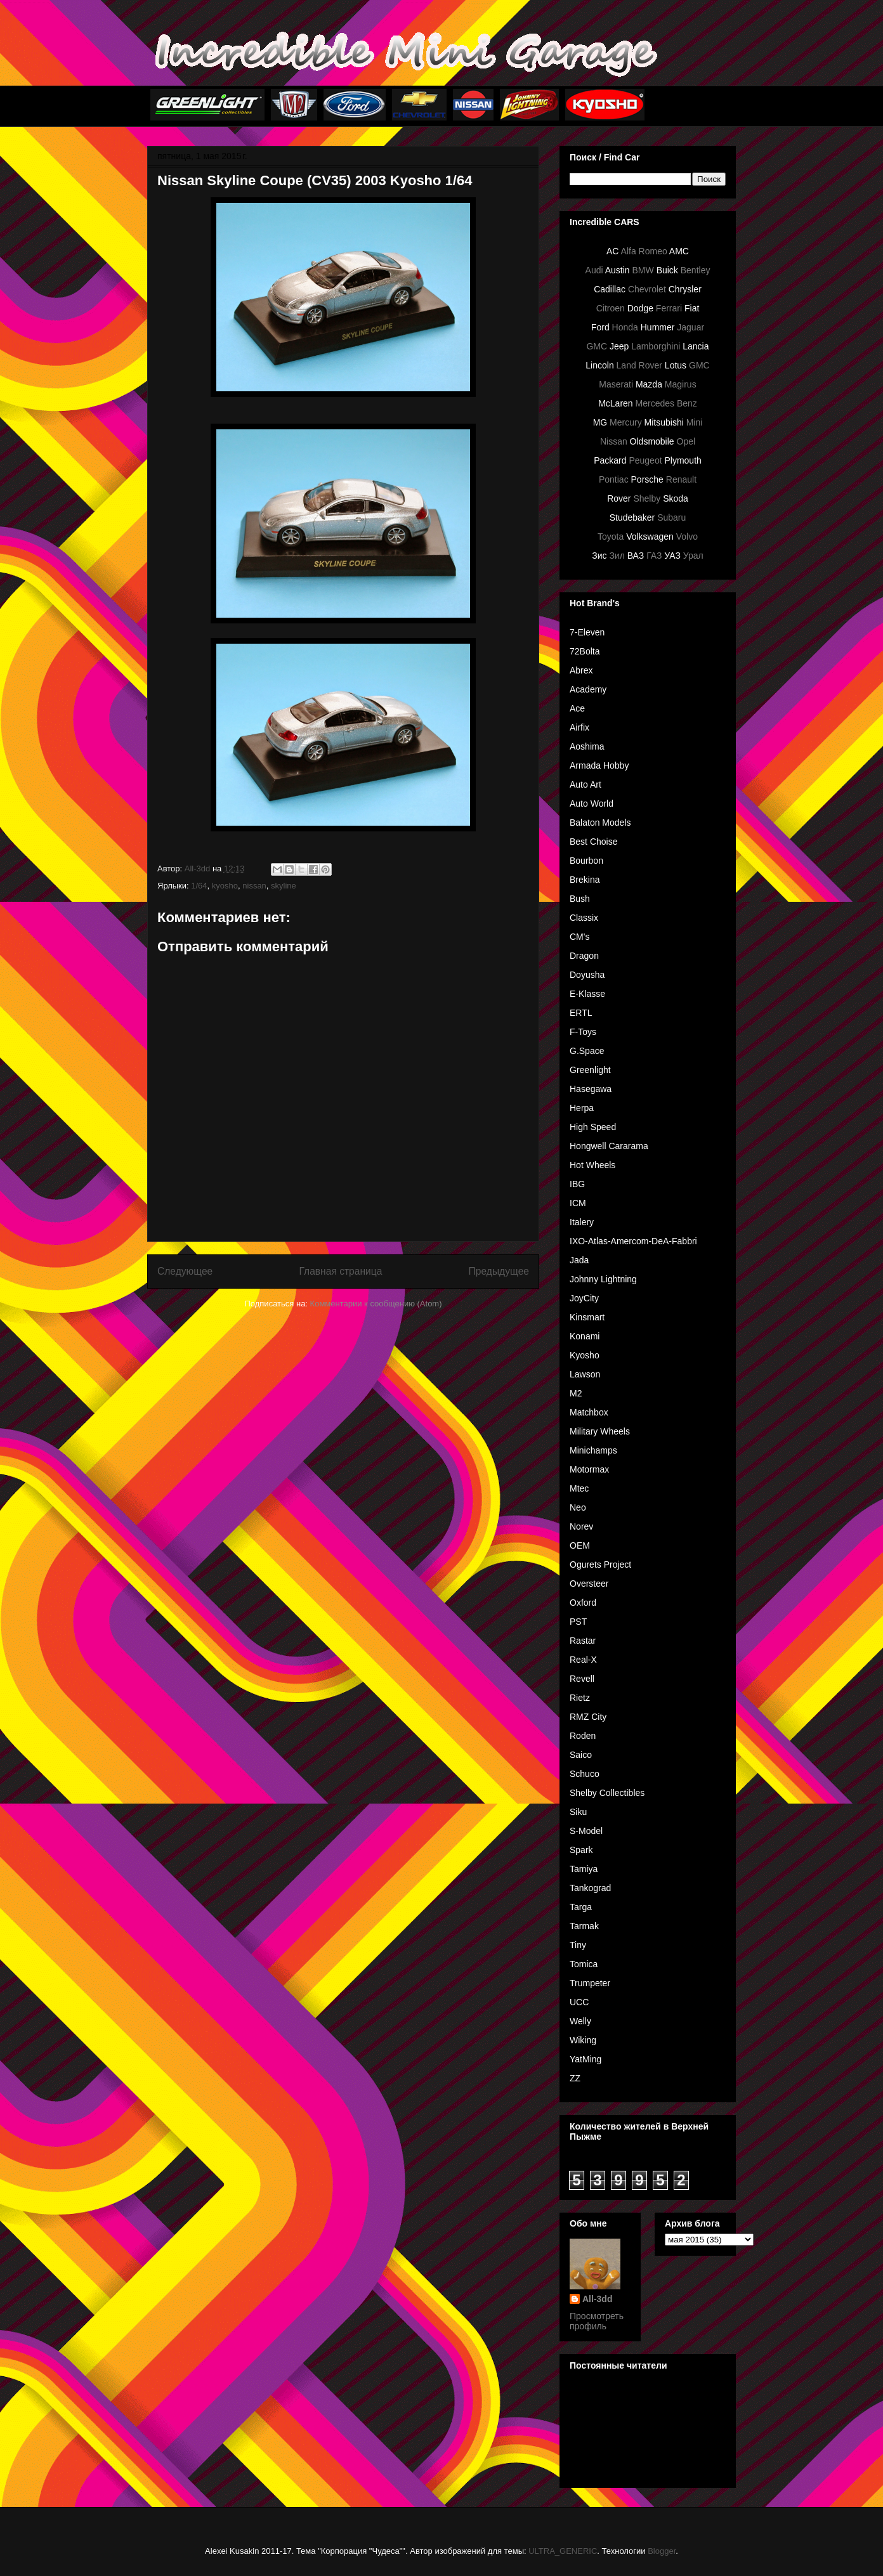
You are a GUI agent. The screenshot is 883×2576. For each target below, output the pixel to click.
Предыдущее (499, 1271)
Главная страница (340, 1271)
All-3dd (597, 2299)
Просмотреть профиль (597, 2321)
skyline (283, 885)
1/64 (199, 885)
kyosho (225, 885)
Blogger (662, 2551)
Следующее (185, 1271)
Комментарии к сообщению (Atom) (376, 1303)
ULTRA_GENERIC (562, 2551)
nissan (254, 885)
